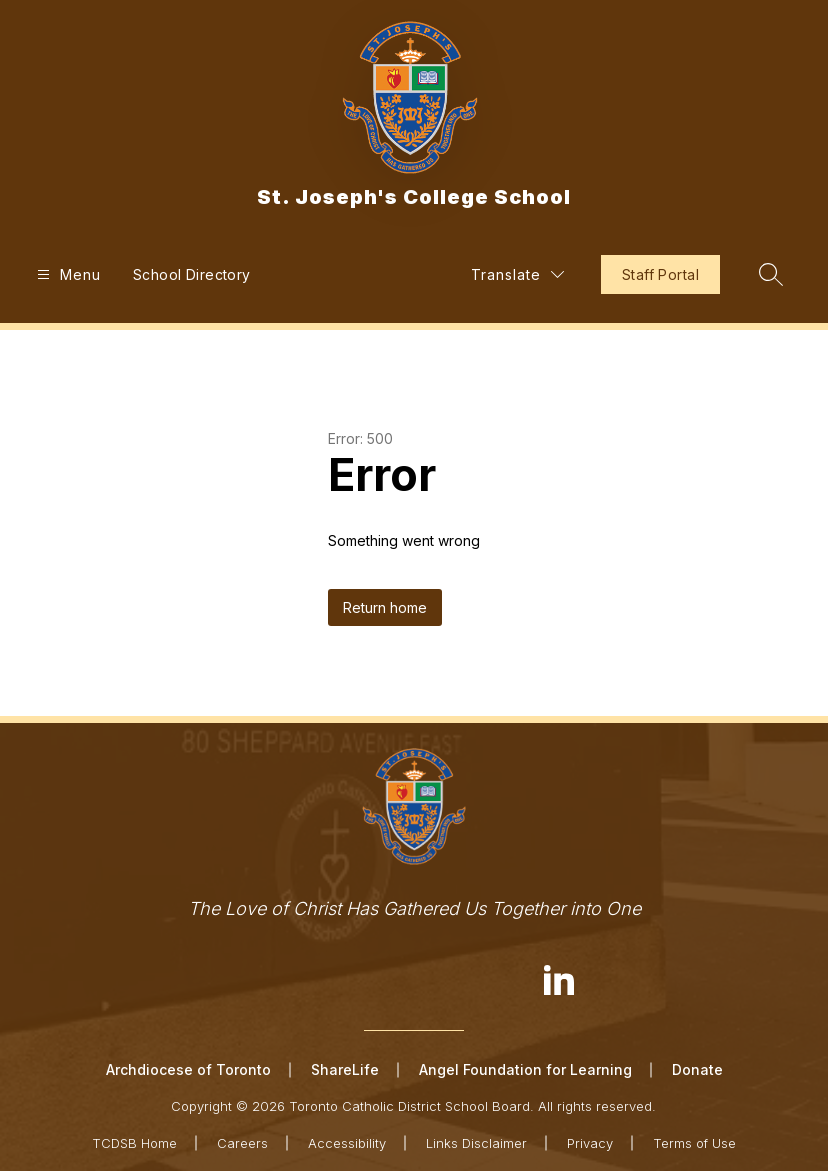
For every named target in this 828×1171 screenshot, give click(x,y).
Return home (385, 607)
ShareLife (345, 1069)
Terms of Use (694, 1143)
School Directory (192, 274)
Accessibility (347, 1143)
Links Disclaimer (476, 1143)
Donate (697, 1069)
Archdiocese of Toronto (188, 1069)
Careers (242, 1143)
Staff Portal (660, 274)
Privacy (590, 1143)
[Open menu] (66, 274)
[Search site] (771, 274)
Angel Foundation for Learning (525, 1069)
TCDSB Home (134, 1143)
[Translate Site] (517, 274)
